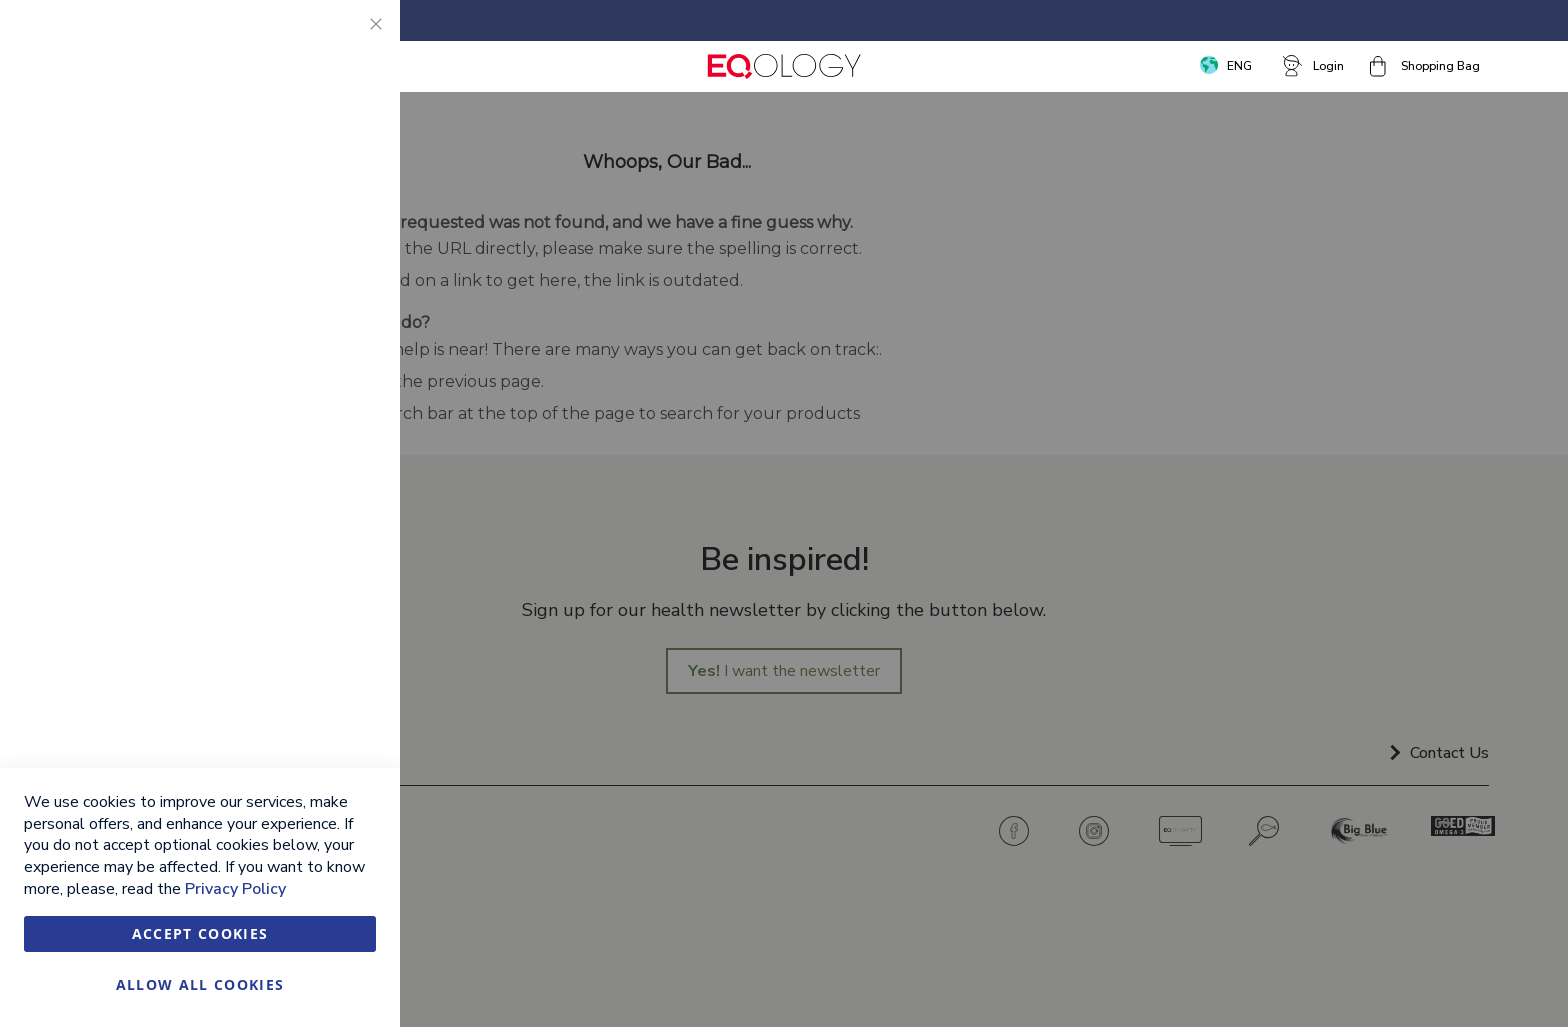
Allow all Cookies (200, 984)
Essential (345, 39)
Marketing (345, 259)
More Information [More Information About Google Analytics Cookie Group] (318, 635)
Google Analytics (345, 522)
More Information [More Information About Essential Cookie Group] (318, 175)
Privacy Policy (235, 889)
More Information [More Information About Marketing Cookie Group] (318, 438)
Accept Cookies (200, 933)
